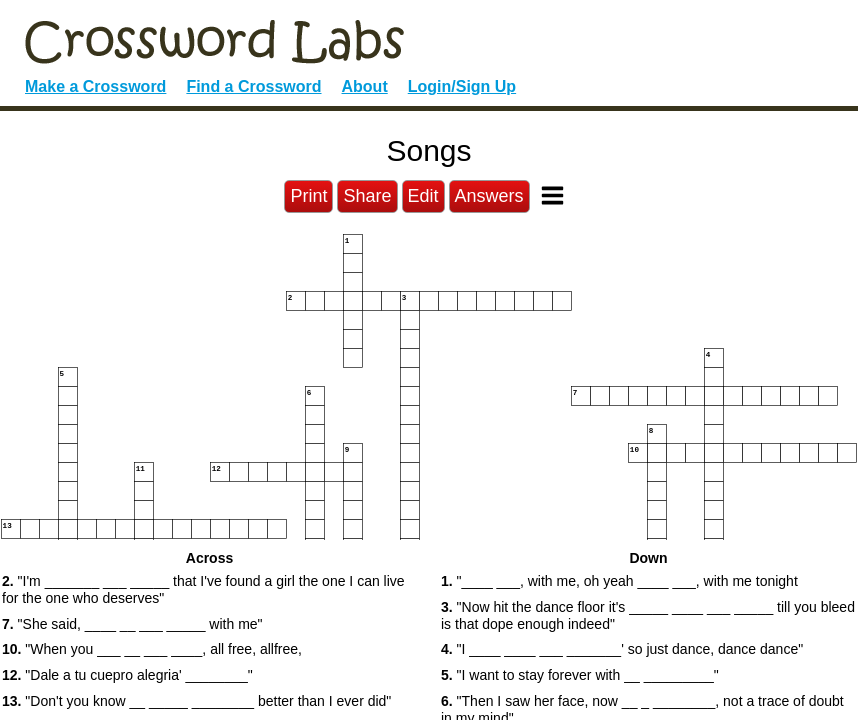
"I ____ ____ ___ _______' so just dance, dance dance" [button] (622, 649)
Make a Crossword (95, 86)
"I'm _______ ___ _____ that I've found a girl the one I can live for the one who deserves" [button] (203, 589)
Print (308, 196)
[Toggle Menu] (552, 195)
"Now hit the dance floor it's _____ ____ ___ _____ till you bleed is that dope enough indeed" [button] (648, 615)
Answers (489, 196)
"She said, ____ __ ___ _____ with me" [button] (132, 624)
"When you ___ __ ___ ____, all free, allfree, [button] (152, 649)
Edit (423, 196)
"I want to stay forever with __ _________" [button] (580, 675)
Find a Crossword (253, 86)
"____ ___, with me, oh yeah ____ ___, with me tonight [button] (619, 581)
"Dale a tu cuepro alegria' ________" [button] (127, 675)
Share (367, 196)
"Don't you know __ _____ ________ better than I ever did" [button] (196, 701)
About (365, 86)
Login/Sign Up (462, 86)
